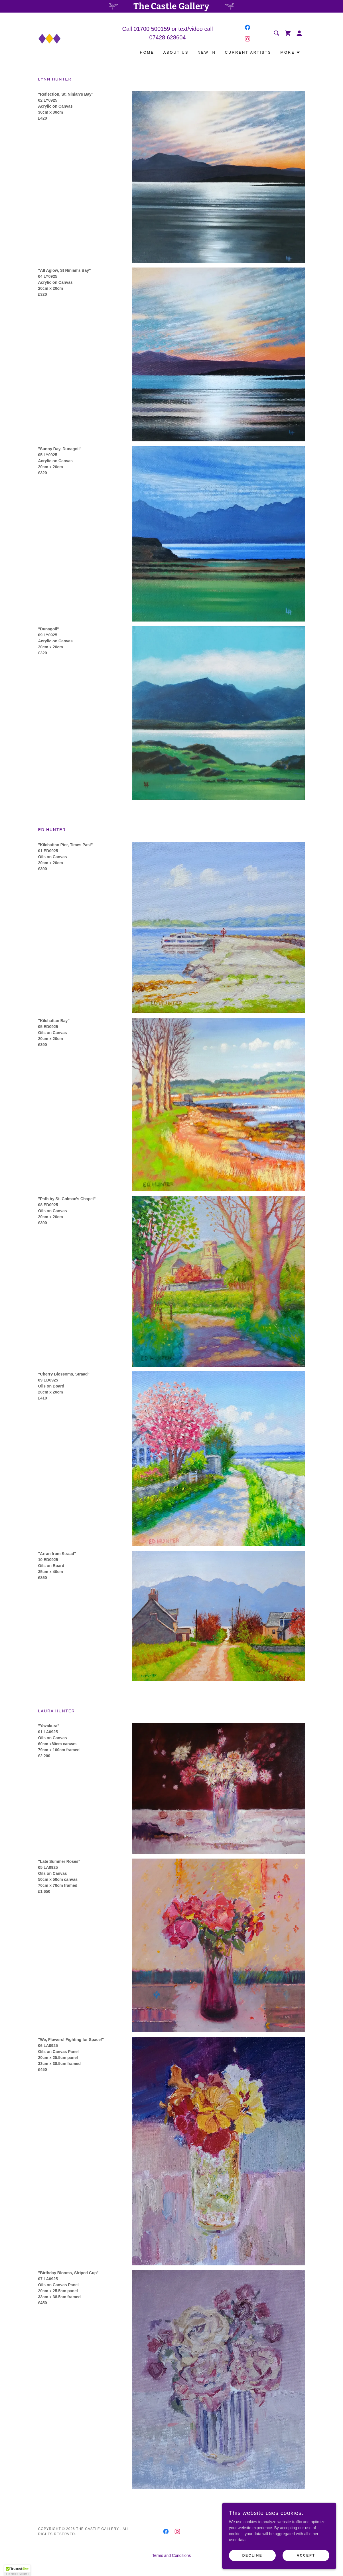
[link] (49, 38)
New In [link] (207, 52)
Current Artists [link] (248, 52)
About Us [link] (175, 52)
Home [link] (147, 52)
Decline (252, 2555)
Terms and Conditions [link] (171, 2555)
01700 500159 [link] (152, 29)
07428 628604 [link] (167, 37)
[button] (299, 33)
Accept (306, 2555)
